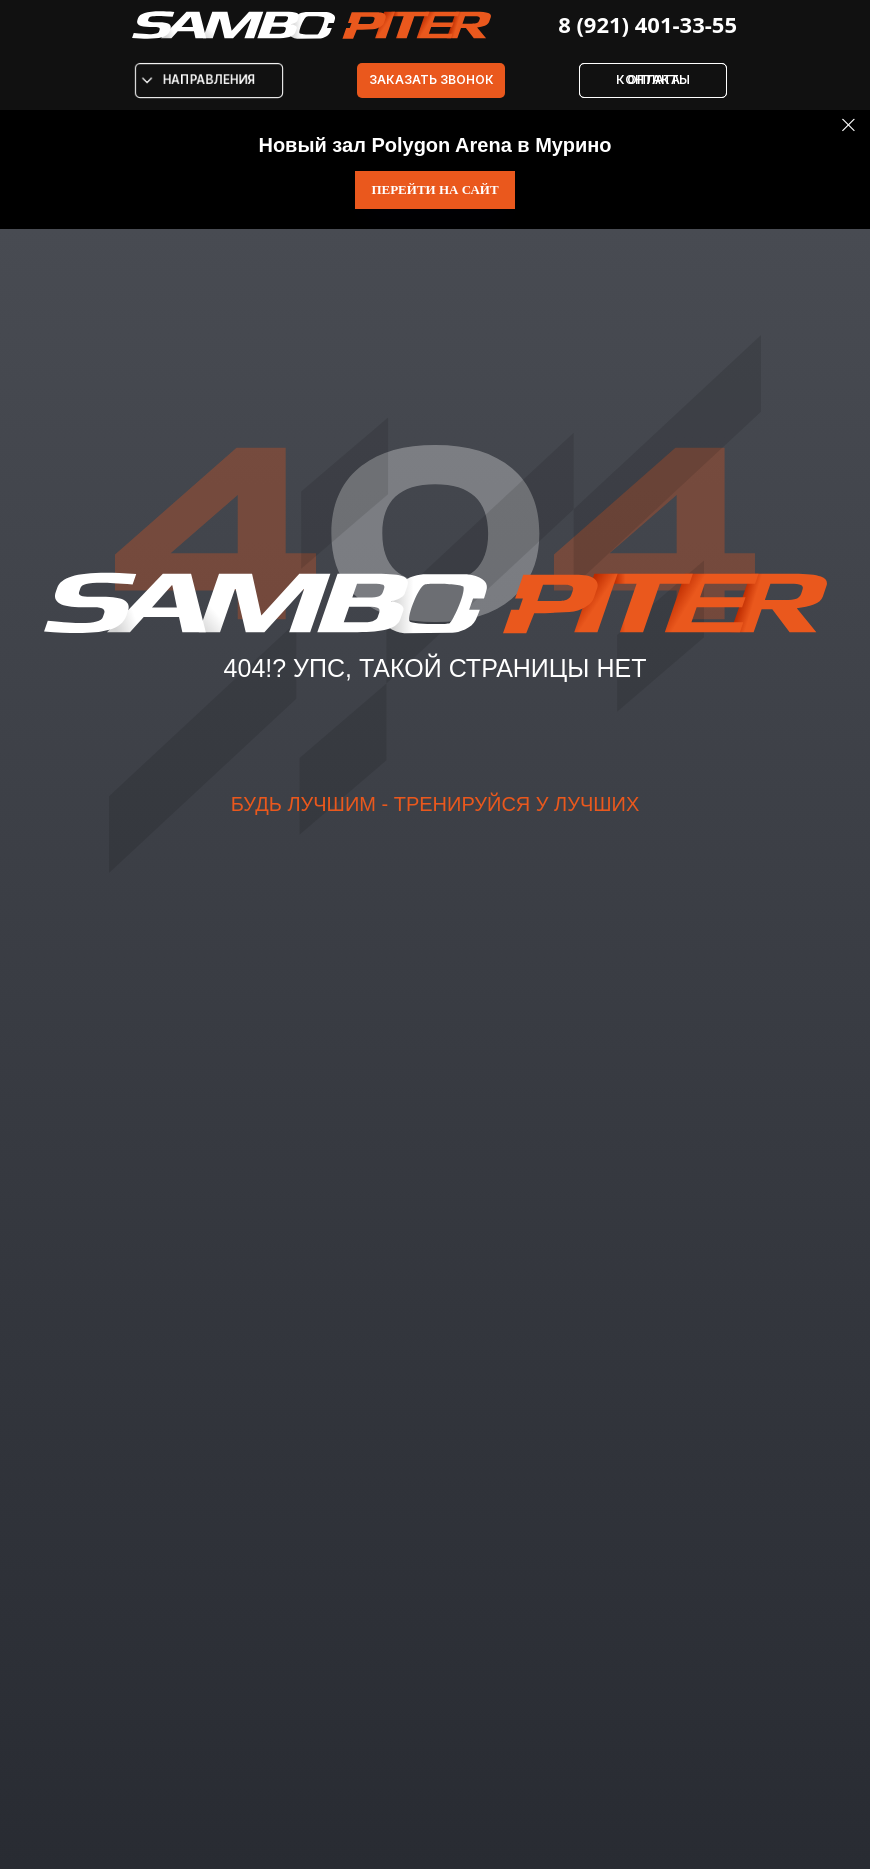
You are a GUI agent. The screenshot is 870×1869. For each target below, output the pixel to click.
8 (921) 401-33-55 (647, 24)
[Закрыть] (848, 125)
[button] (431, 80)
